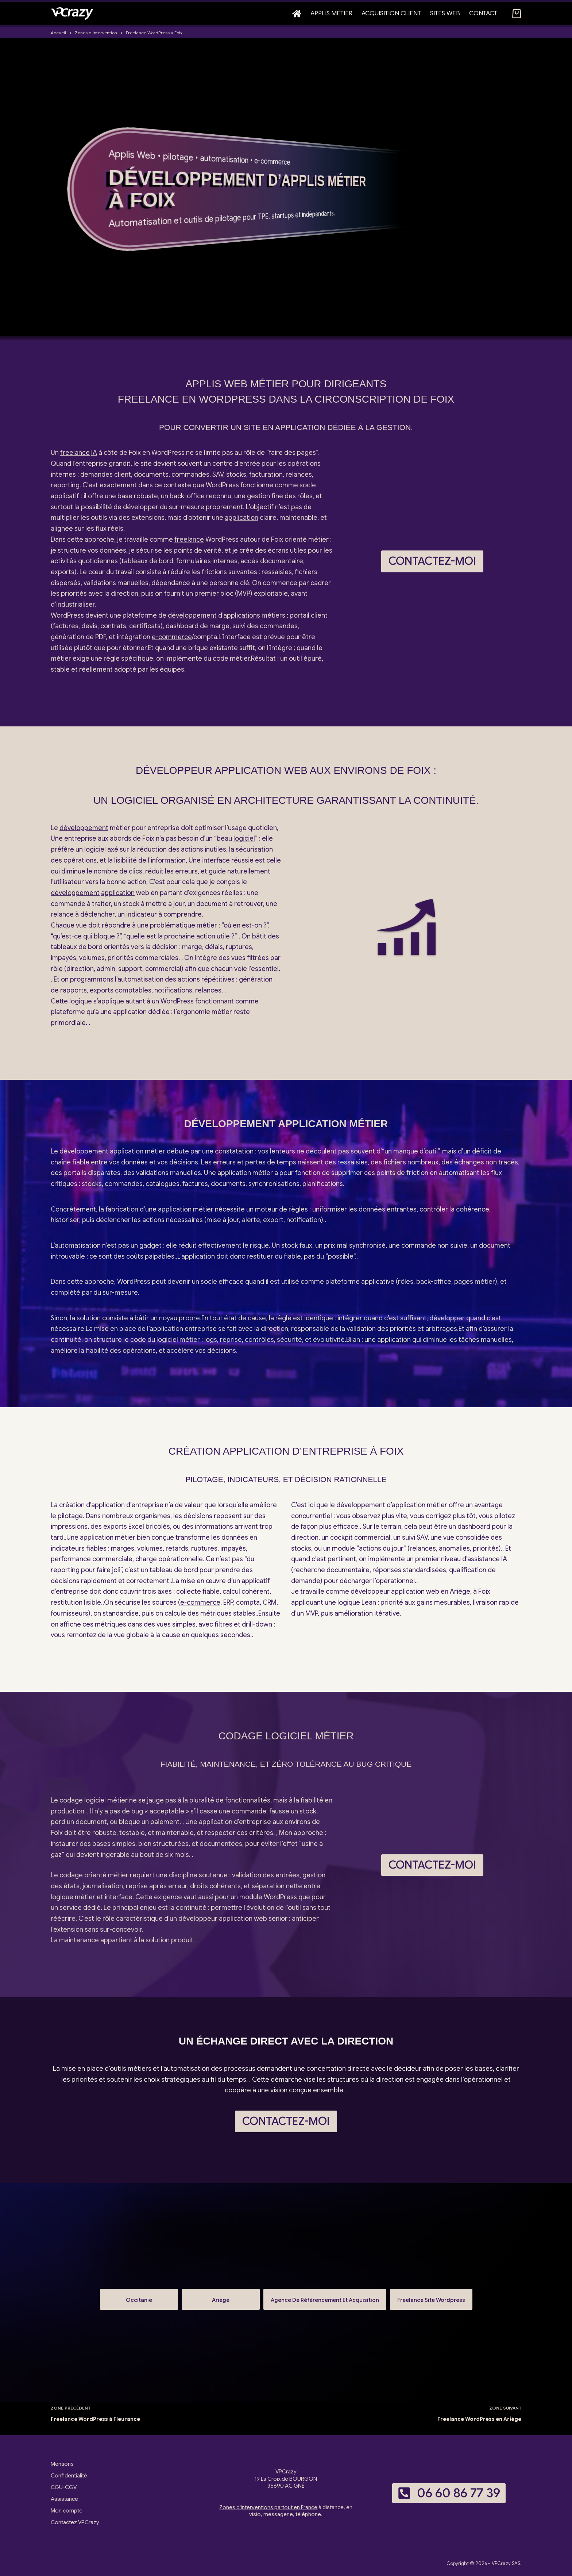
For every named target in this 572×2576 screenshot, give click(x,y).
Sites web (445, 13)
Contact (483, 13)
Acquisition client (391, 13)
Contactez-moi (432, 561)
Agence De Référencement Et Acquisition (325, 2297)
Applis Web (132, 155)
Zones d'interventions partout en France (268, 2507)
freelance (75, 453)
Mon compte (66, 2510)
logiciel (244, 838)
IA (94, 453)
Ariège (220, 2297)
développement (192, 615)
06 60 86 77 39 (449, 2493)
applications (241, 615)
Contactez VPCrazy (75, 2522)
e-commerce (272, 161)
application (241, 518)
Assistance (64, 2499)
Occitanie (139, 2297)
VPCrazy (501, 2563)
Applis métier (331, 13)
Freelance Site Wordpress (431, 2297)
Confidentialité (69, 2475)
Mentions (62, 2464)
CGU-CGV (64, 2487)
